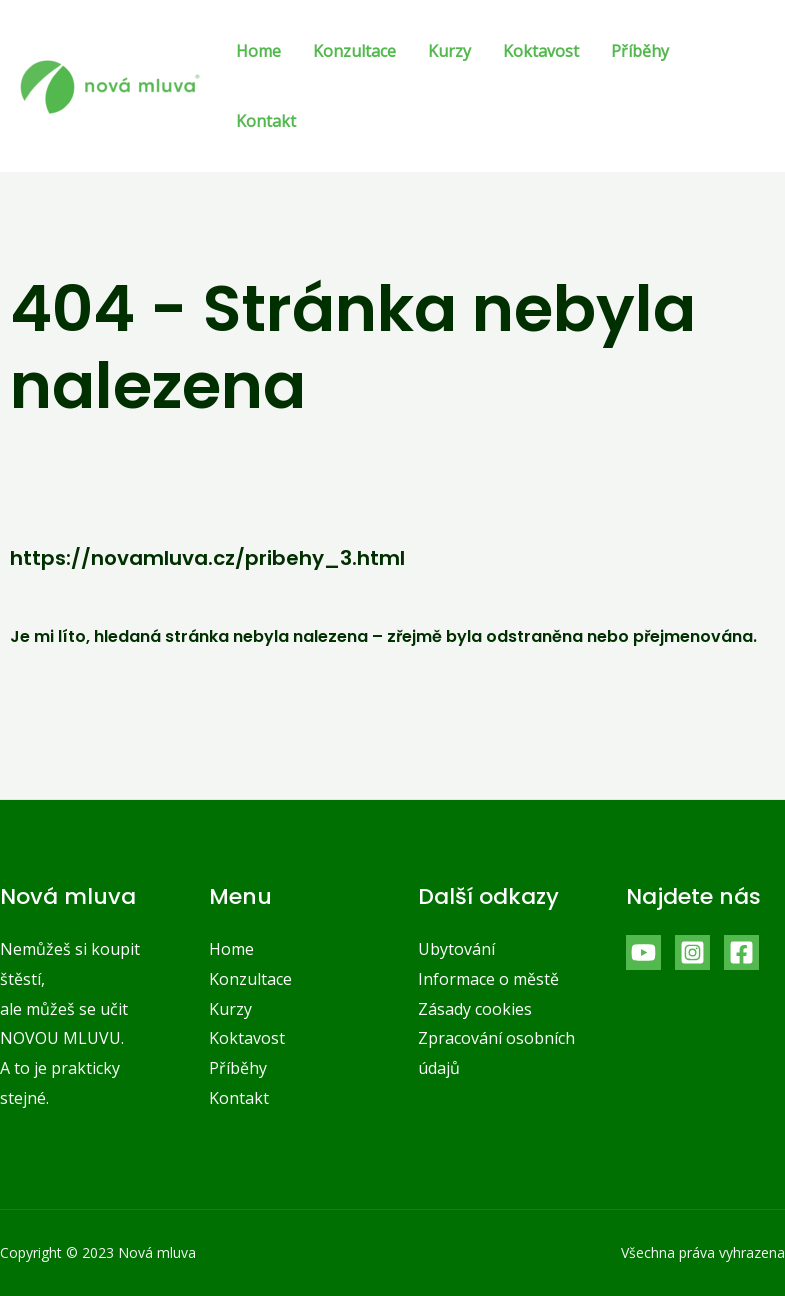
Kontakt (266, 121)
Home (258, 51)
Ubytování (456, 949)
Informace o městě (488, 979)
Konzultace (354, 51)
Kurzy (449, 51)
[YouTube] (643, 952)
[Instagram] (692, 952)
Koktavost (541, 51)
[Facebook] (741, 952)
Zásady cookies (475, 1009)
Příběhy (640, 51)
